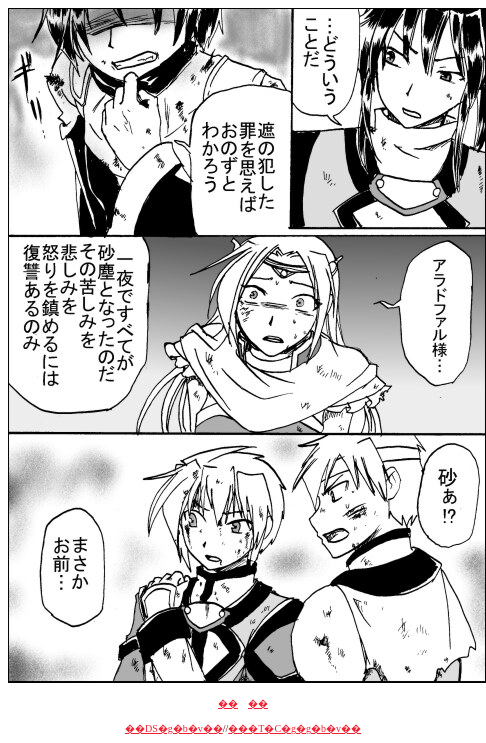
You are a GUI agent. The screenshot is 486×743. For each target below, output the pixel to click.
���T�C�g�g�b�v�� (294, 728)
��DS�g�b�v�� (174, 728)
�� (228, 703)
